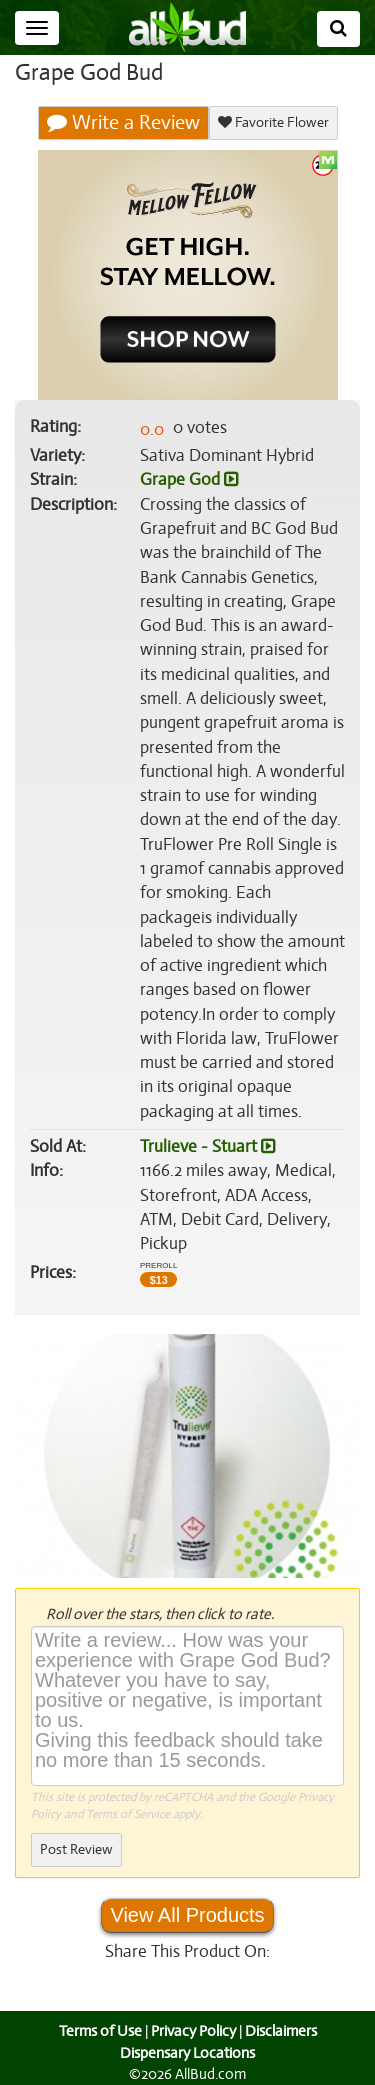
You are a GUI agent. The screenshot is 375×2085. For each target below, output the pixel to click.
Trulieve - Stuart (206, 1147)
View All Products (187, 1915)
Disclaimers (282, 2031)
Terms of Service (126, 1814)
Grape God (188, 480)
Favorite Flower (272, 122)
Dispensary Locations (188, 2053)
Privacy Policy (193, 2031)
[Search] (338, 29)
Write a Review (124, 123)
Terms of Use (97, 2031)
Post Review (76, 1849)
